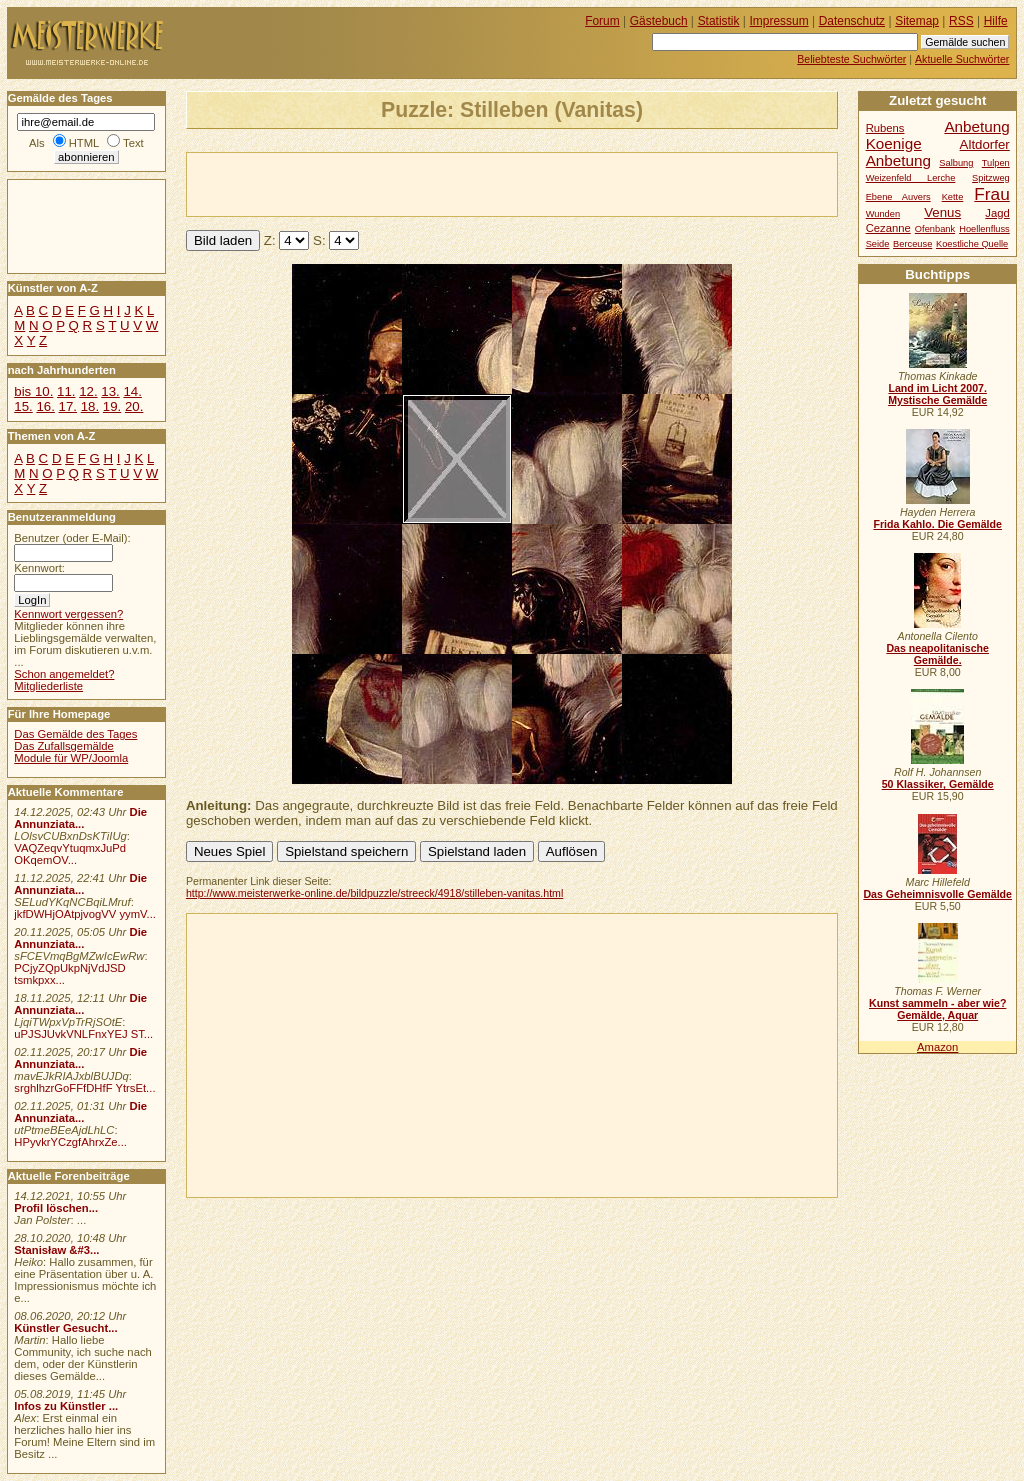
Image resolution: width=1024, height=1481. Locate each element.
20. (134, 406)
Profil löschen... (56, 1208)
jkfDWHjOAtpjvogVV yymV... (85, 914)
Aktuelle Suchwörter (962, 59)
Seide (878, 244)
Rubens (885, 128)
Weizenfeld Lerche (911, 178)
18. (90, 406)
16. (45, 406)
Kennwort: (39, 568)
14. (132, 391)
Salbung (956, 163)
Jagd (997, 213)
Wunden (883, 214)
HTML (84, 143)
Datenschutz (852, 21)
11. (66, 391)
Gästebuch (659, 21)
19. (112, 406)
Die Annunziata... (80, 818)
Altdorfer (985, 144)
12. (88, 391)
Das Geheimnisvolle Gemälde (937, 894)
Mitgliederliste (48, 686)
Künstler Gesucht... (65, 1328)
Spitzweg (991, 178)
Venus (942, 212)
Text (133, 143)
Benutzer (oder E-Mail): (72, 538)
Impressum (779, 21)
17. (68, 406)
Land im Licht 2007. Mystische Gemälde (937, 394)
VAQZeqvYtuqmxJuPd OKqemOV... (70, 854)
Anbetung (898, 160)
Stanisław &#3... (56, 1250)
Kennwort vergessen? (68, 614)
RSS (961, 21)
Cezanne (888, 228)
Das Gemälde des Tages (75, 734)
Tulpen (996, 163)
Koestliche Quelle (972, 244)
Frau (991, 194)
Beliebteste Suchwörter (851, 59)
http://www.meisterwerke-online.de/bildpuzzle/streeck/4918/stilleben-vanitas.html (374, 893)
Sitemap (917, 21)
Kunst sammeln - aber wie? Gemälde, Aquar (937, 1009)
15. (23, 406)
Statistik (719, 21)
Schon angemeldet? (64, 674)
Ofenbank (935, 229)
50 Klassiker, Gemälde (938, 784)
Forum (602, 21)
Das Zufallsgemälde (64, 746)
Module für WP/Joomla (71, 758)
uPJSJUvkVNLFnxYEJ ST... (83, 1034)
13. (110, 391)
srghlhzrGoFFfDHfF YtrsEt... (84, 1088)
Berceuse (912, 244)
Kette (953, 197)
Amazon (937, 1047)
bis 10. (33, 391)
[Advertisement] (421, 183)
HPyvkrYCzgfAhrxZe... (70, 1142)
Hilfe (996, 21)
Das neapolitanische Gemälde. (937, 654)
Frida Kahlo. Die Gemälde (937, 524)
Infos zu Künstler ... (66, 1406)
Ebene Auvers (898, 197)
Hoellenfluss (984, 229)
